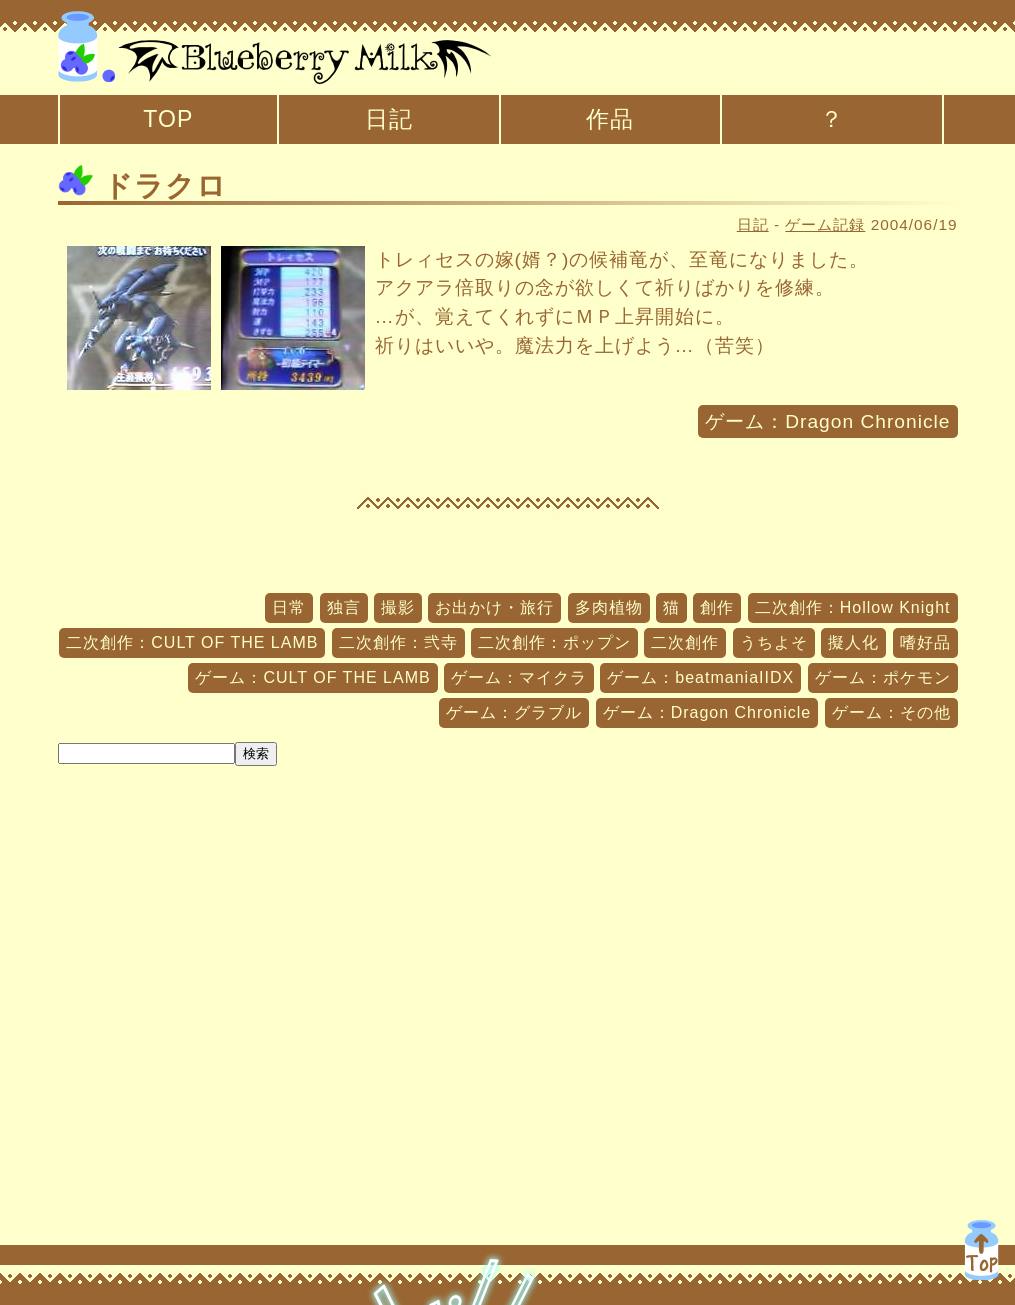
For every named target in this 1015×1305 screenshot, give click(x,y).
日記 (389, 119)
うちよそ (774, 642)
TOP (168, 119)
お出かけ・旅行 (494, 607)
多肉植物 (609, 607)
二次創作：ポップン (554, 642)
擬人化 (853, 642)
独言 (344, 607)
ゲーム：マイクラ (519, 677)
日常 (289, 607)
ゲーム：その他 (891, 712)
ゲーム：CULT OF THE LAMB (312, 677)
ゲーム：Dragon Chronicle (827, 421)
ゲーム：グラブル (514, 712)
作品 (610, 119)
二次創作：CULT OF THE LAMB (192, 642)
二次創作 (685, 642)
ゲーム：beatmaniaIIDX (700, 677)
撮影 (398, 607)
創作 (717, 607)
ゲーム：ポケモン (883, 677)
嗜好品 (925, 642)
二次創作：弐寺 (398, 642)
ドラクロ (142, 186)
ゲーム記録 (825, 224)
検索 (256, 753)
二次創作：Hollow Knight (853, 607)
